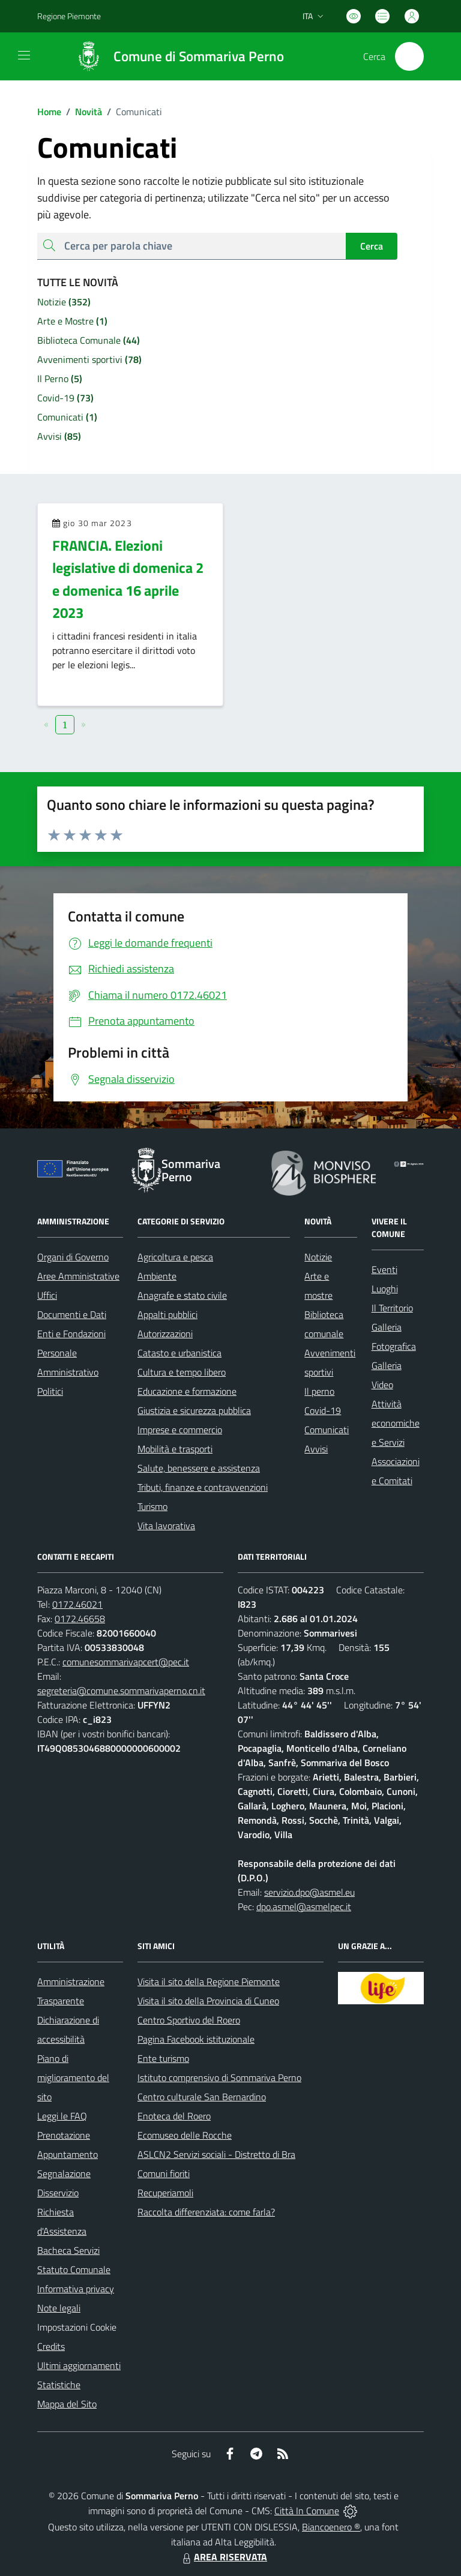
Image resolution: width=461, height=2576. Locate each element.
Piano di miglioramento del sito (73, 2077)
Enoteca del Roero (174, 2116)
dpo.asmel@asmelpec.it (303, 1906)
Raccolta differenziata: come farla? (206, 2212)
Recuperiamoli (165, 2192)
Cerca (371, 246)
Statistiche (58, 2384)
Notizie (318, 1257)
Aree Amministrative (78, 1276)
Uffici (47, 1295)
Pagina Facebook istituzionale (196, 2039)
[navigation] (24, 55)
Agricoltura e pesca (175, 1257)
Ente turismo (163, 2058)
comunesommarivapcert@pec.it (125, 1662)
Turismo (152, 1506)
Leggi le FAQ (62, 2116)
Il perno (319, 1391)
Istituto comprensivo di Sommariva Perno (219, 2077)
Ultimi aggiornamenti (79, 2365)
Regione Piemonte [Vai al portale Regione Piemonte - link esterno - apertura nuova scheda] (69, 16)
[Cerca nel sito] (409, 56)
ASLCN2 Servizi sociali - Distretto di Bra (216, 2154)
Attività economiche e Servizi (396, 1423)
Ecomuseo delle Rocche (184, 2135)
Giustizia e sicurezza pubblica (194, 1410)
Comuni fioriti (163, 2173)
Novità (81, 111)
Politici (50, 1391)
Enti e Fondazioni (71, 1333)
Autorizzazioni (165, 1333)
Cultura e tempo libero (181, 1372)
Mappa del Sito (67, 2404)
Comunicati (326, 1429)
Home (49, 111)
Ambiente (156, 1276)
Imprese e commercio (179, 1429)
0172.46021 (77, 1604)
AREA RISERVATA (223, 2557)
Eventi (384, 1269)
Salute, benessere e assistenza (198, 1468)
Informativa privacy (75, 2288)
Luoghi (385, 1288)
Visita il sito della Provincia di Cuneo (208, 2000)
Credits (51, 2346)
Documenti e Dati (71, 1314)
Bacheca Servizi (68, 2250)
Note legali (58, 2308)
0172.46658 (80, 1618)
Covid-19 (322, 1410)
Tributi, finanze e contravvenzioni (202, 1487)
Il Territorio (392, 1308)
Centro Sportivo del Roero (188, 2020)
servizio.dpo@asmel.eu (309, 1892)
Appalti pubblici (167, 1314)
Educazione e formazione (187, 1391)
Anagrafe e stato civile (182, 1295)
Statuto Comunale (73, 2269)
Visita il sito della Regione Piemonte (208, 1981)
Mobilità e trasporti (174, 1449)
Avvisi (316, 1449)
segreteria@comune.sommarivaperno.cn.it (121, 1690)
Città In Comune (306, 2510)
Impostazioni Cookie (76, 2327)
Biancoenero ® (331, 2527)
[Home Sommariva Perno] (174, 56)
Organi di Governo (73, 1257)
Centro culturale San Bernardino (201, 2096)
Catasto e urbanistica (179, 1353)
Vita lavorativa (166, 1525)
